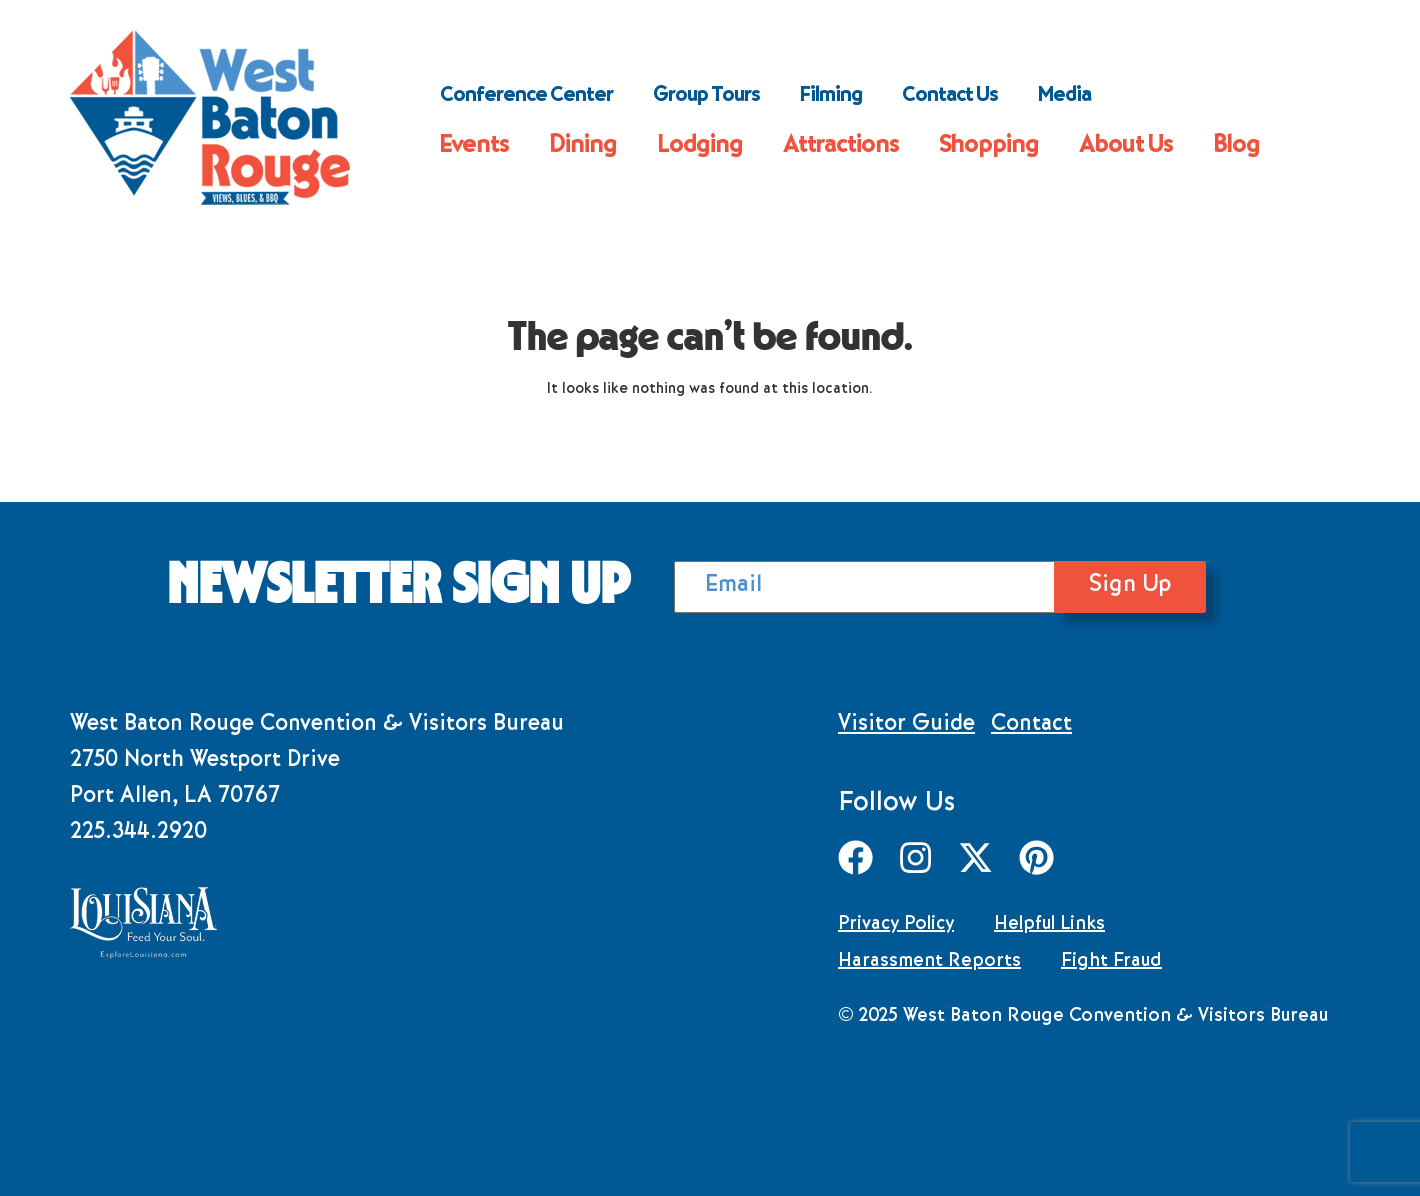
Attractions (841, 147)
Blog (1236, 147)
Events (474, 147)
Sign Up (1180, 586)
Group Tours (706, 97)
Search (1146, 97)
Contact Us (950, 97)
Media (1064, 97)
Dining (583, 147)
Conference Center (526, 97)
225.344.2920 (138, 834)
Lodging (700, 147)
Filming (831, 97)
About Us (1126, 147)
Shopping (989, 147)
